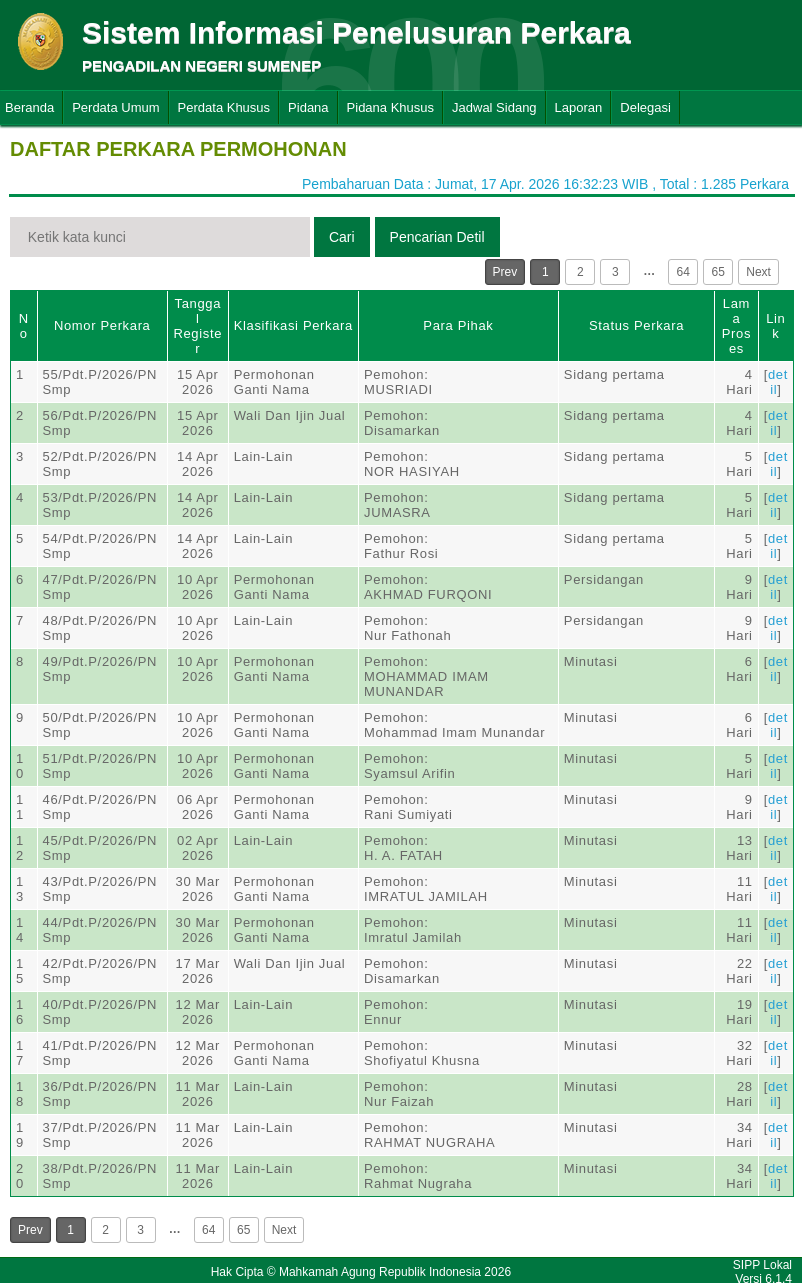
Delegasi (645, 107)
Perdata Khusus (224, 107)
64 (683, 272)
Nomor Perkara (102, 325)
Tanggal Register (197, 326)
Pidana (308, 107)
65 (718, 272)
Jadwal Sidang (494, 107)
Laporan (579, 107)
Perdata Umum (115, 107)
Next (758, 272)
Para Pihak (458, 325)
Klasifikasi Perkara (293, 325)
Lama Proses (736, 326)
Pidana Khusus (390, 107)
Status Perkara (636, 325)
